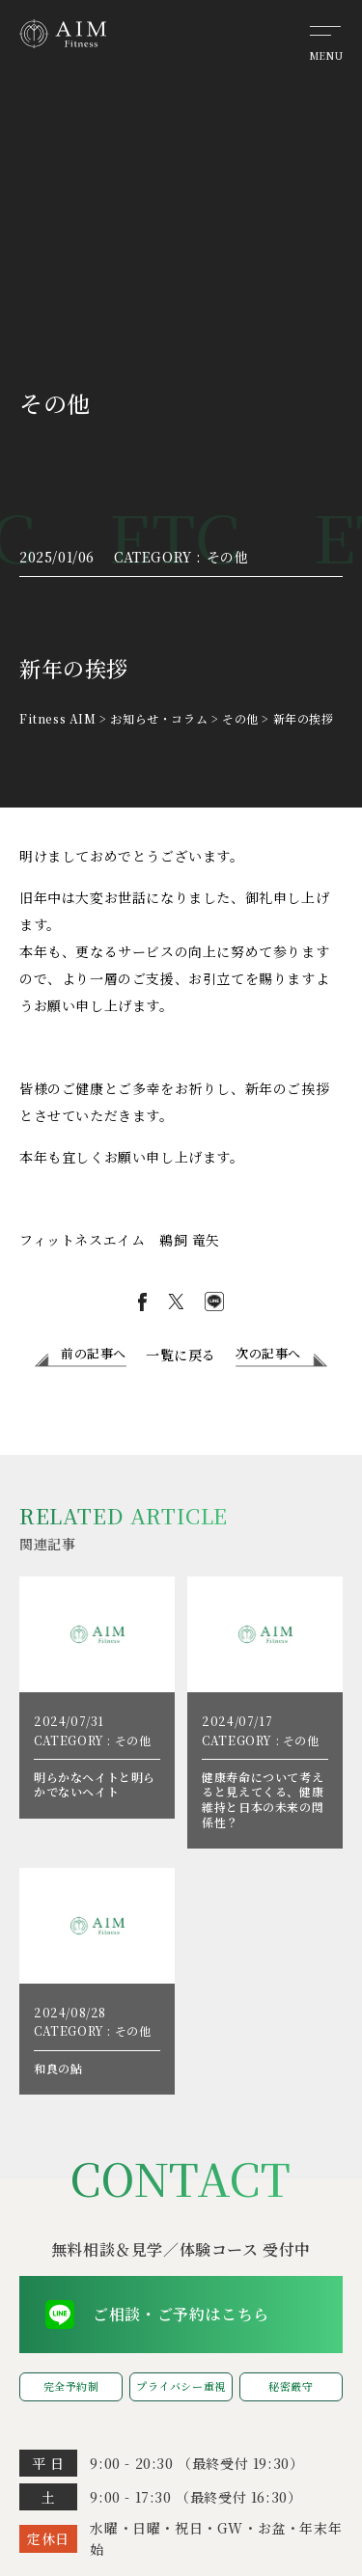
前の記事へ (93, 1353)
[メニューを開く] (325, 41)
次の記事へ (268, 1353)
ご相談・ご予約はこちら (181, 2314)
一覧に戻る (181, 1354)
